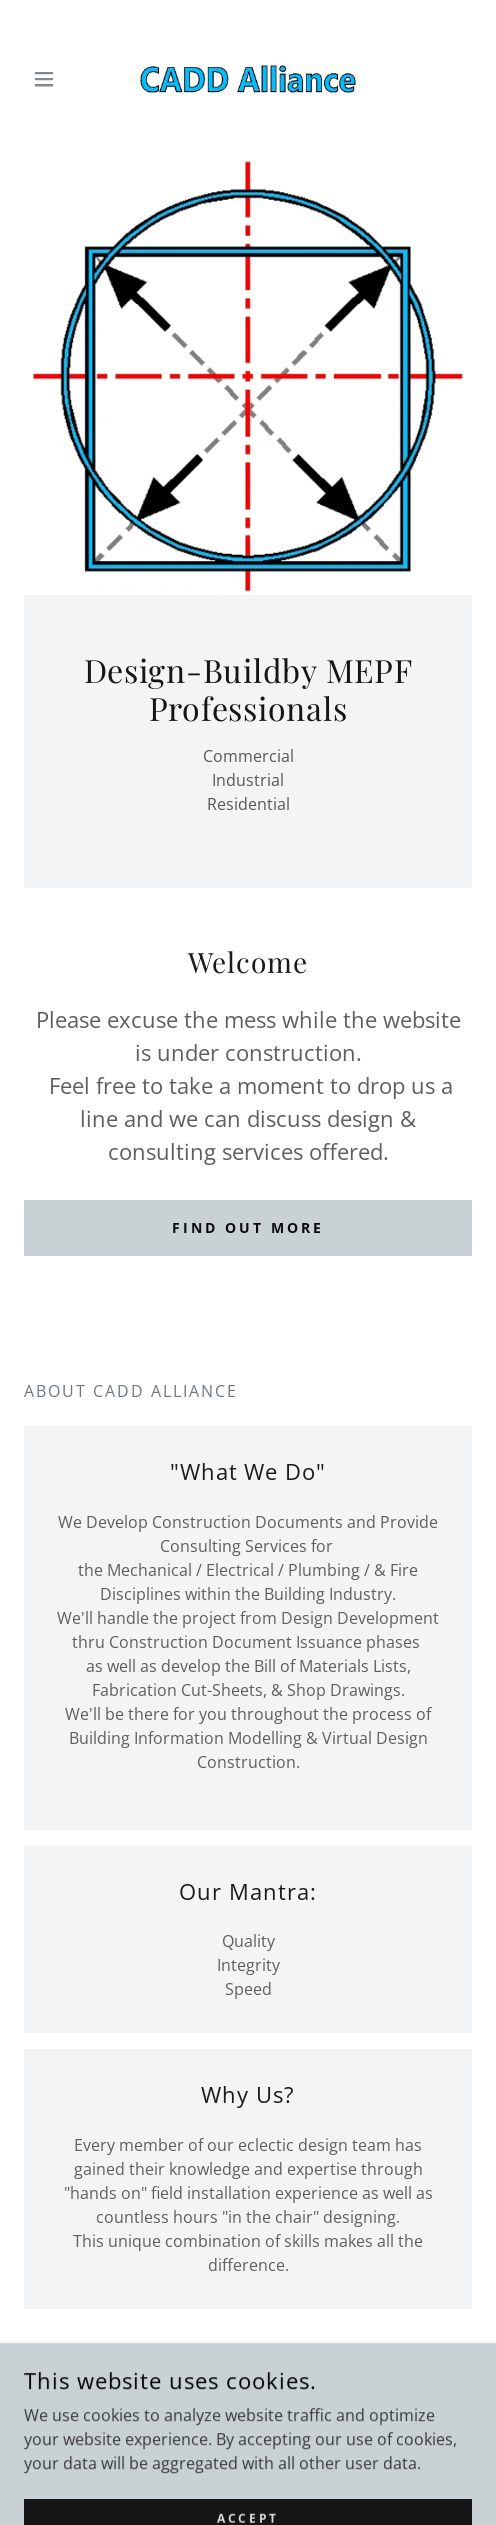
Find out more (248, 1227)
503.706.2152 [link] (248, 2407)
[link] (248, 79)
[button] (57, 79)
